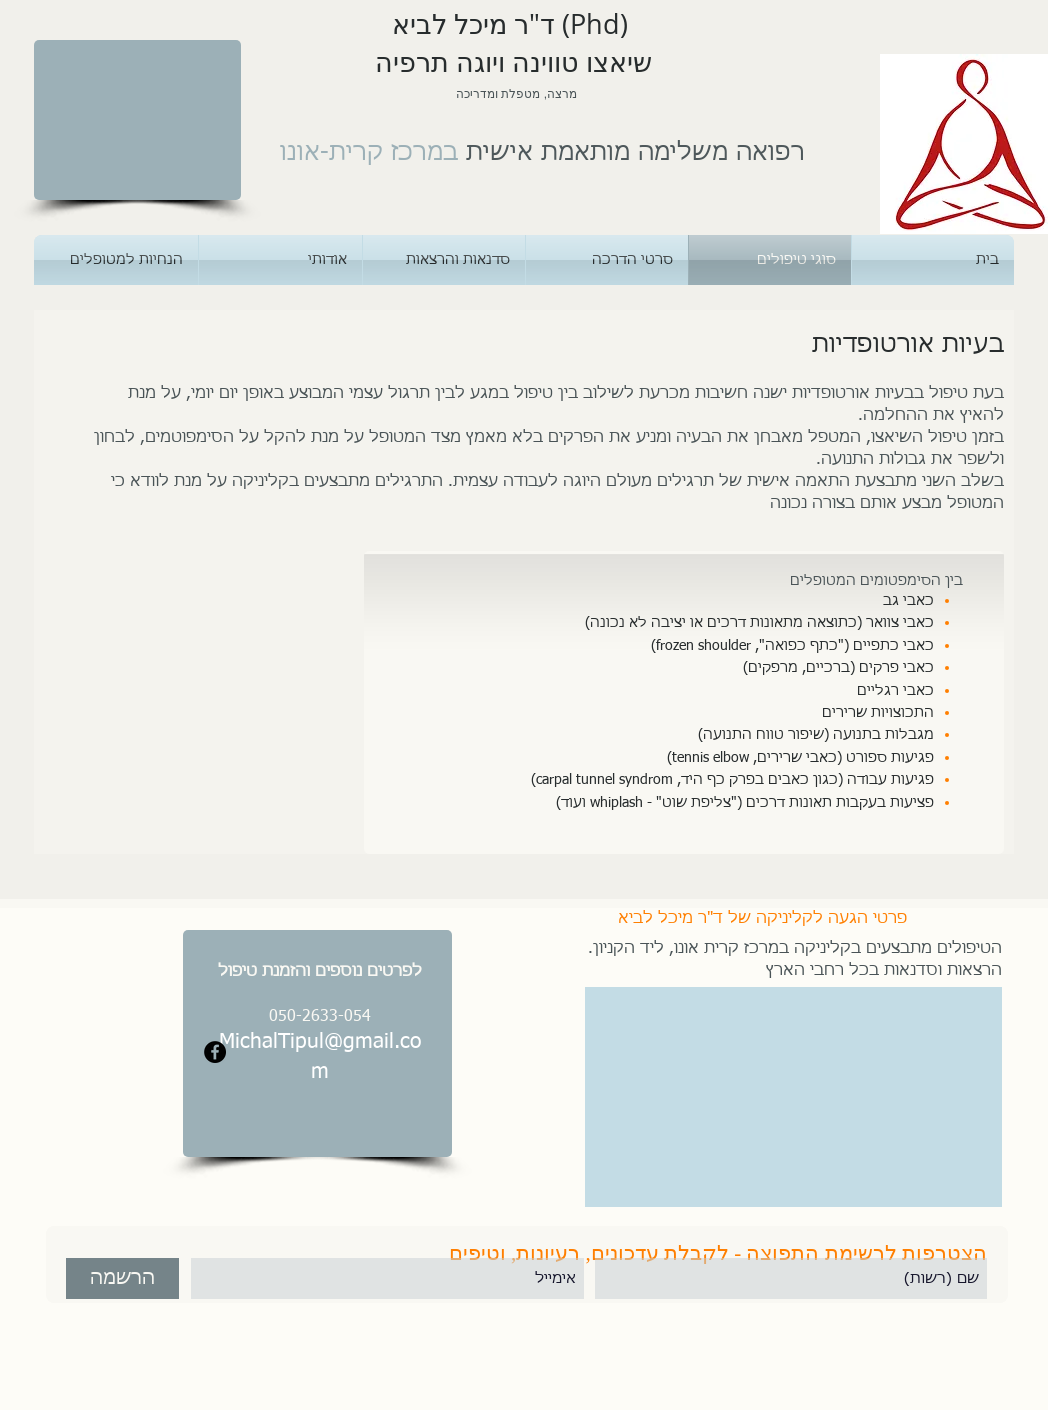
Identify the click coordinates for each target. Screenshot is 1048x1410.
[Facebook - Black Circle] (215, 1052)
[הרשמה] (122, 1278)
